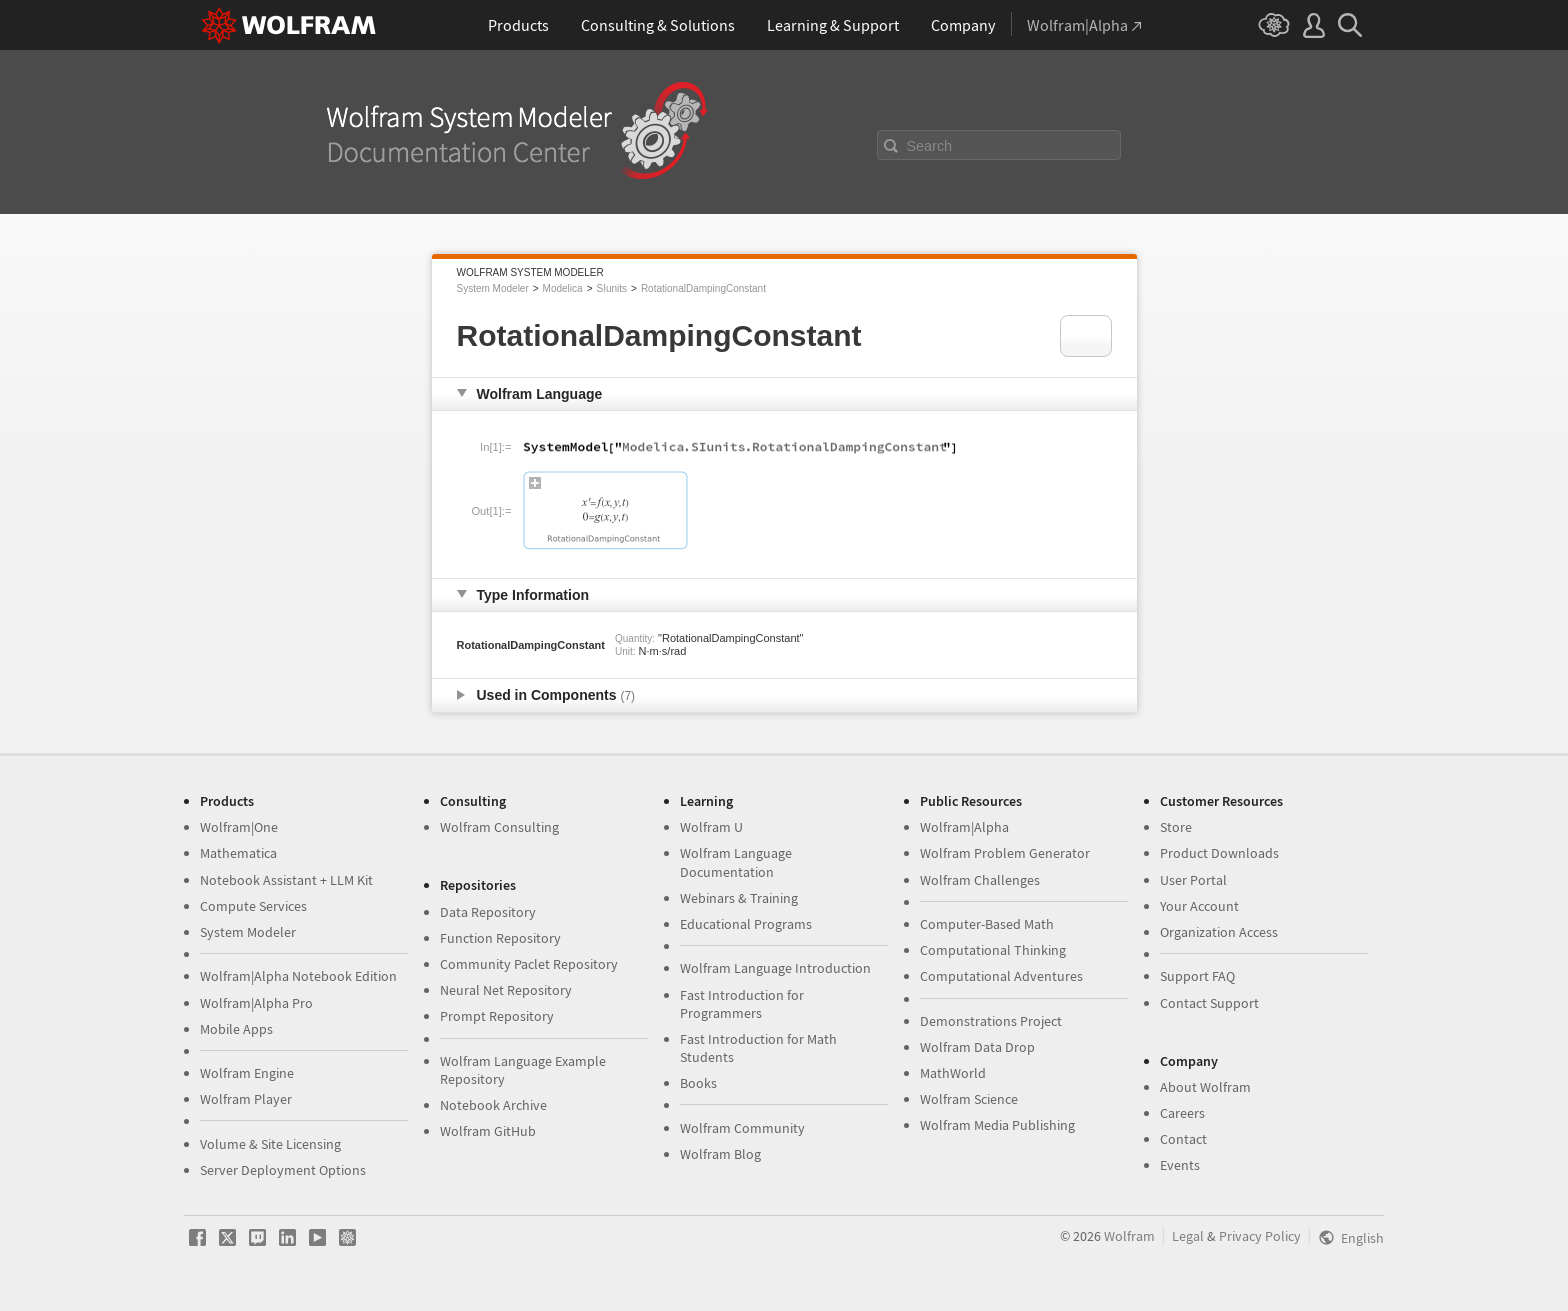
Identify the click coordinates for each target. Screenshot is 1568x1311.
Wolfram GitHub (488, 1131)
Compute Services (253, 906)
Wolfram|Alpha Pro (256, 1003)
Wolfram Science (969, 1099)
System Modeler (493, 288)
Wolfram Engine (247, 1073)
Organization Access (1219, 932)
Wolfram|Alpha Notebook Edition (298, 976)
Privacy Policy (1260, 1236)
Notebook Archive (493, 1105)
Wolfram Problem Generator (1005, 853)
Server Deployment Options (283, 1170)
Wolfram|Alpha (964, 827)
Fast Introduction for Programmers (742, 1004)
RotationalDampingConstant (703, 288)
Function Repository (500, 938)
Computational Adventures (1001, 976)
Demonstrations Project (991, 1021)
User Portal (1193, 880)
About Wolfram (1205, 1087)
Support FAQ (1197, 976)
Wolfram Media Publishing (997, 1125)
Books (698, 1083)
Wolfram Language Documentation (736, 862)
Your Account (1199, 906)
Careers (1182, 1113)
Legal (1188, 1236)
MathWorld (953, 1073)
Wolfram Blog (720, 1154)
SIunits (611, 288)
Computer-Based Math (987, 924)
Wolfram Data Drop (977, 1047)
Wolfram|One (239, 827)
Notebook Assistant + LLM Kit (286, 880)
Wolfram (1129, 1236)
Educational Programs (746, 924)
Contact (1183, 1139)
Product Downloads (1219, 853)
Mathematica (238, 853)
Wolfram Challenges (980, 880)
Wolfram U (711, 827)
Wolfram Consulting (499, 827)
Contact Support (1209, 1003)
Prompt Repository (497, 1016)
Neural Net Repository (506, 990)
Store (1176, 827)
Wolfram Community (742, 1128)
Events (1180, 1165)
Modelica (563, 288)
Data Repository (488, 912)
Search (930, 146)
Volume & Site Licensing (270, 1144)
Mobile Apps (236, 1029)
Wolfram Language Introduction (775, 968)
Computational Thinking (993, 950)
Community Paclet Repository (529, 964)
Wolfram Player (246, 1099)
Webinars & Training (739, 898)
